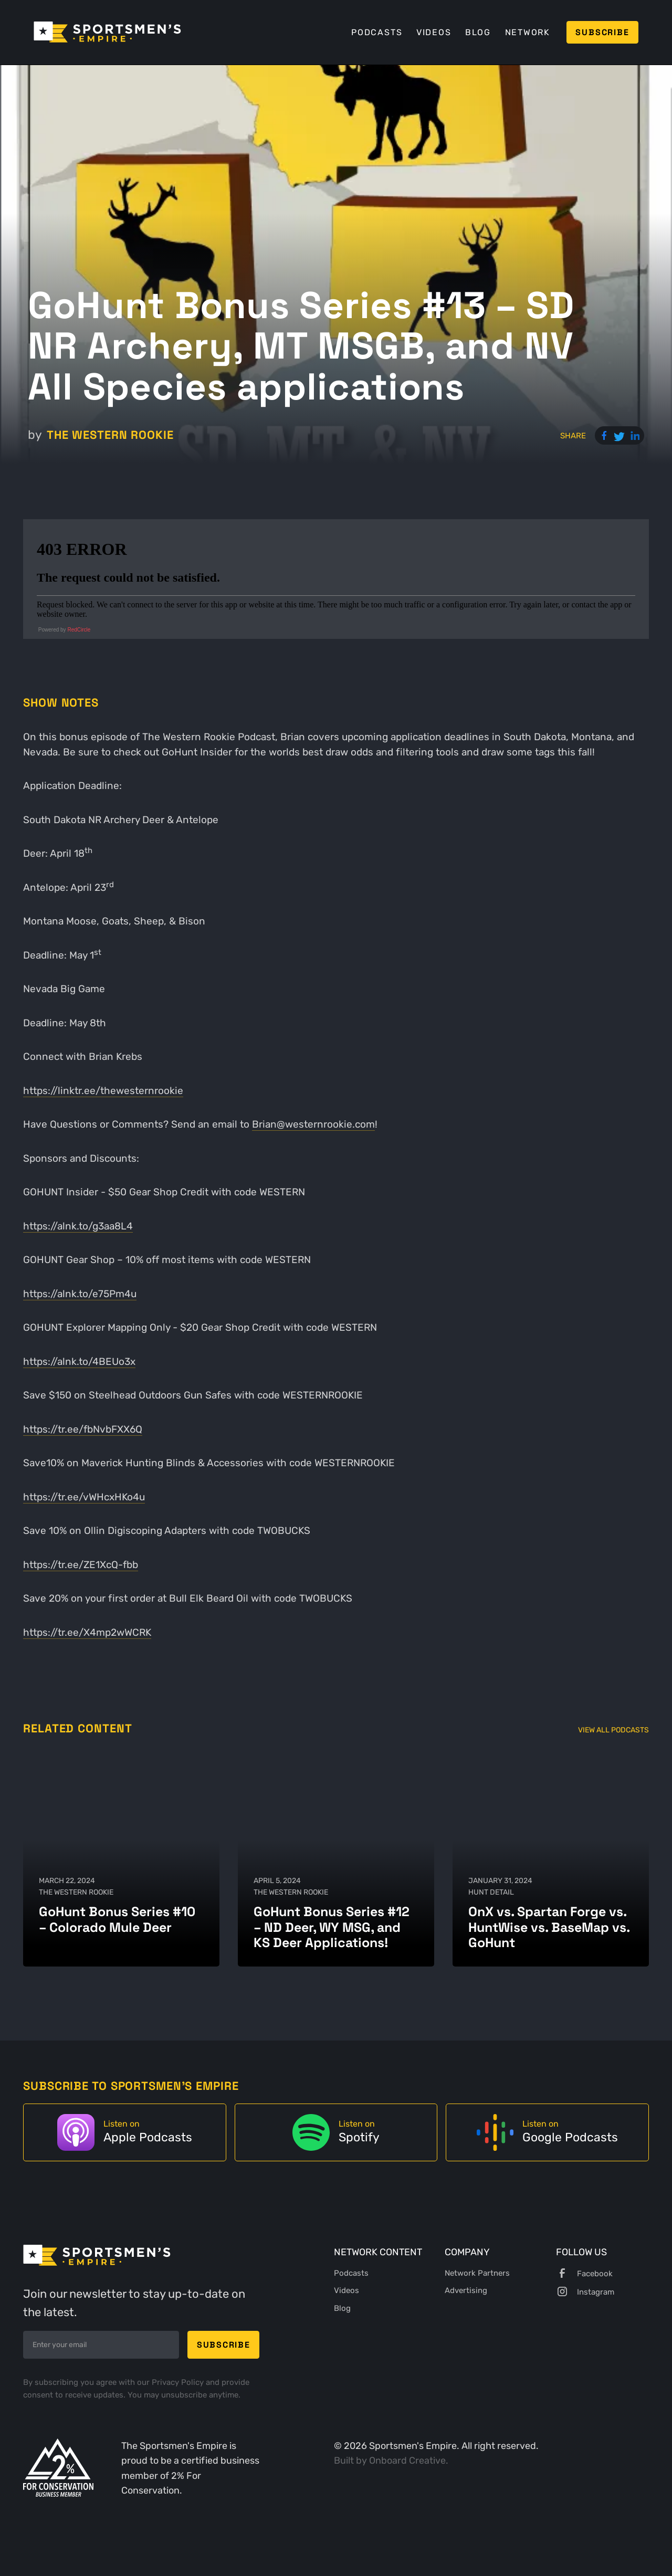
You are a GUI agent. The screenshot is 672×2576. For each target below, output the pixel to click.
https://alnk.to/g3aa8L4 (78, 1226)
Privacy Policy (179, 2382)
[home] (107, 32)
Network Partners (477, 2273)
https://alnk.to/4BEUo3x (79, 1361)
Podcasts (376, 32)
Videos (434, 32)
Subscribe (602, 32)
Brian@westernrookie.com (313, 1124)
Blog (478, 32)
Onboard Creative (407, 2460)
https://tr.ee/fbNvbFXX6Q (82, 1429)
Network (527, 32)
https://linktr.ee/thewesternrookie (103, 1091)
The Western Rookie (110, 434)
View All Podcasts (613, 1730)
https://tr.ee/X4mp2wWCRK (87, 1632)
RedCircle (78, 630)
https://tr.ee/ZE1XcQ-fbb (80, 1565)
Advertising (466, 2290)
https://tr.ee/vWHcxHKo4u (84, 1497)
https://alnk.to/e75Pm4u (79, 1294)
